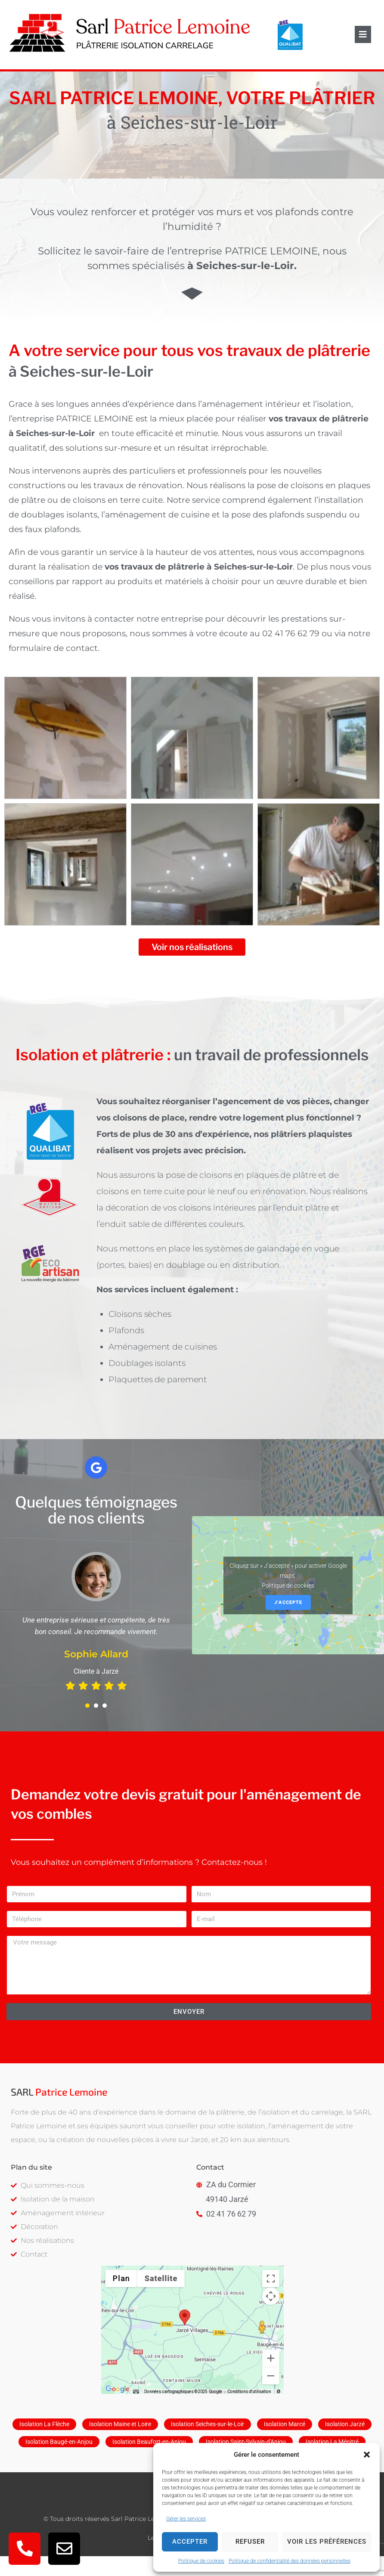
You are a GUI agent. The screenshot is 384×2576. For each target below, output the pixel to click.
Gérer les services (186, 2519)
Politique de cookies (201, 2561)
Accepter (189, 2541)
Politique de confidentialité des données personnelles (289, 2561)
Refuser (250, 2541)
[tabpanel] (96, 1643)
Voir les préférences (326, 2541)
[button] (366, 2454)
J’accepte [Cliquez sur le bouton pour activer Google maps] (288, 1624)
